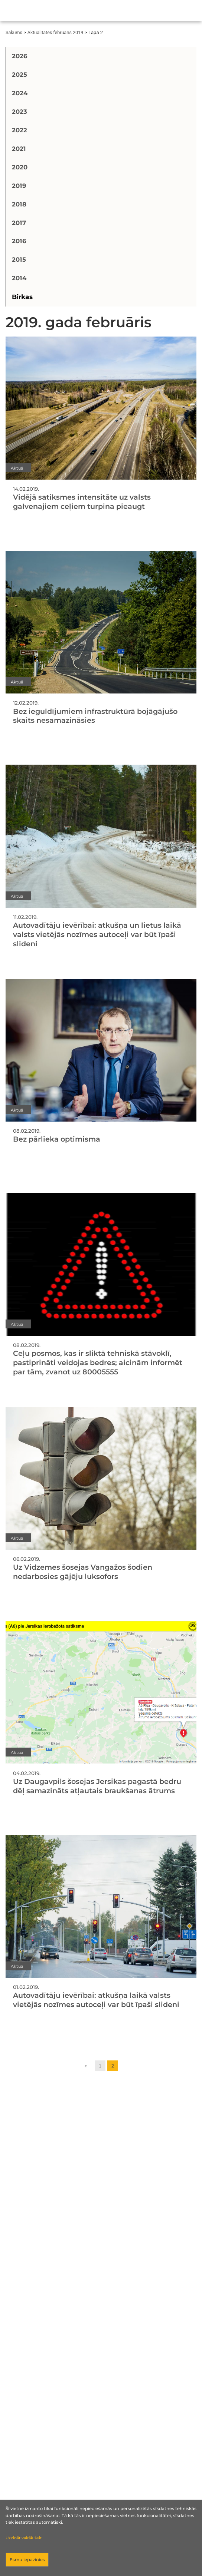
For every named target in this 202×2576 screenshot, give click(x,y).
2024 (19, 93)
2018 (19, 204)
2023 (19, 111)
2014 (19, 278)
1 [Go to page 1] (100, 2066)
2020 (19, 167)
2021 (19, 148)
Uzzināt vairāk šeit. (24, 2538)
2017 (19, 222)
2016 (19, 241)
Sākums (14, 32)
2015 (19, 259)
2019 (19, 185)
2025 (19, 74)
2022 (19, 130)
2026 (19, 56)
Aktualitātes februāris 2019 (55, 32)
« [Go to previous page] (86, 2066)
